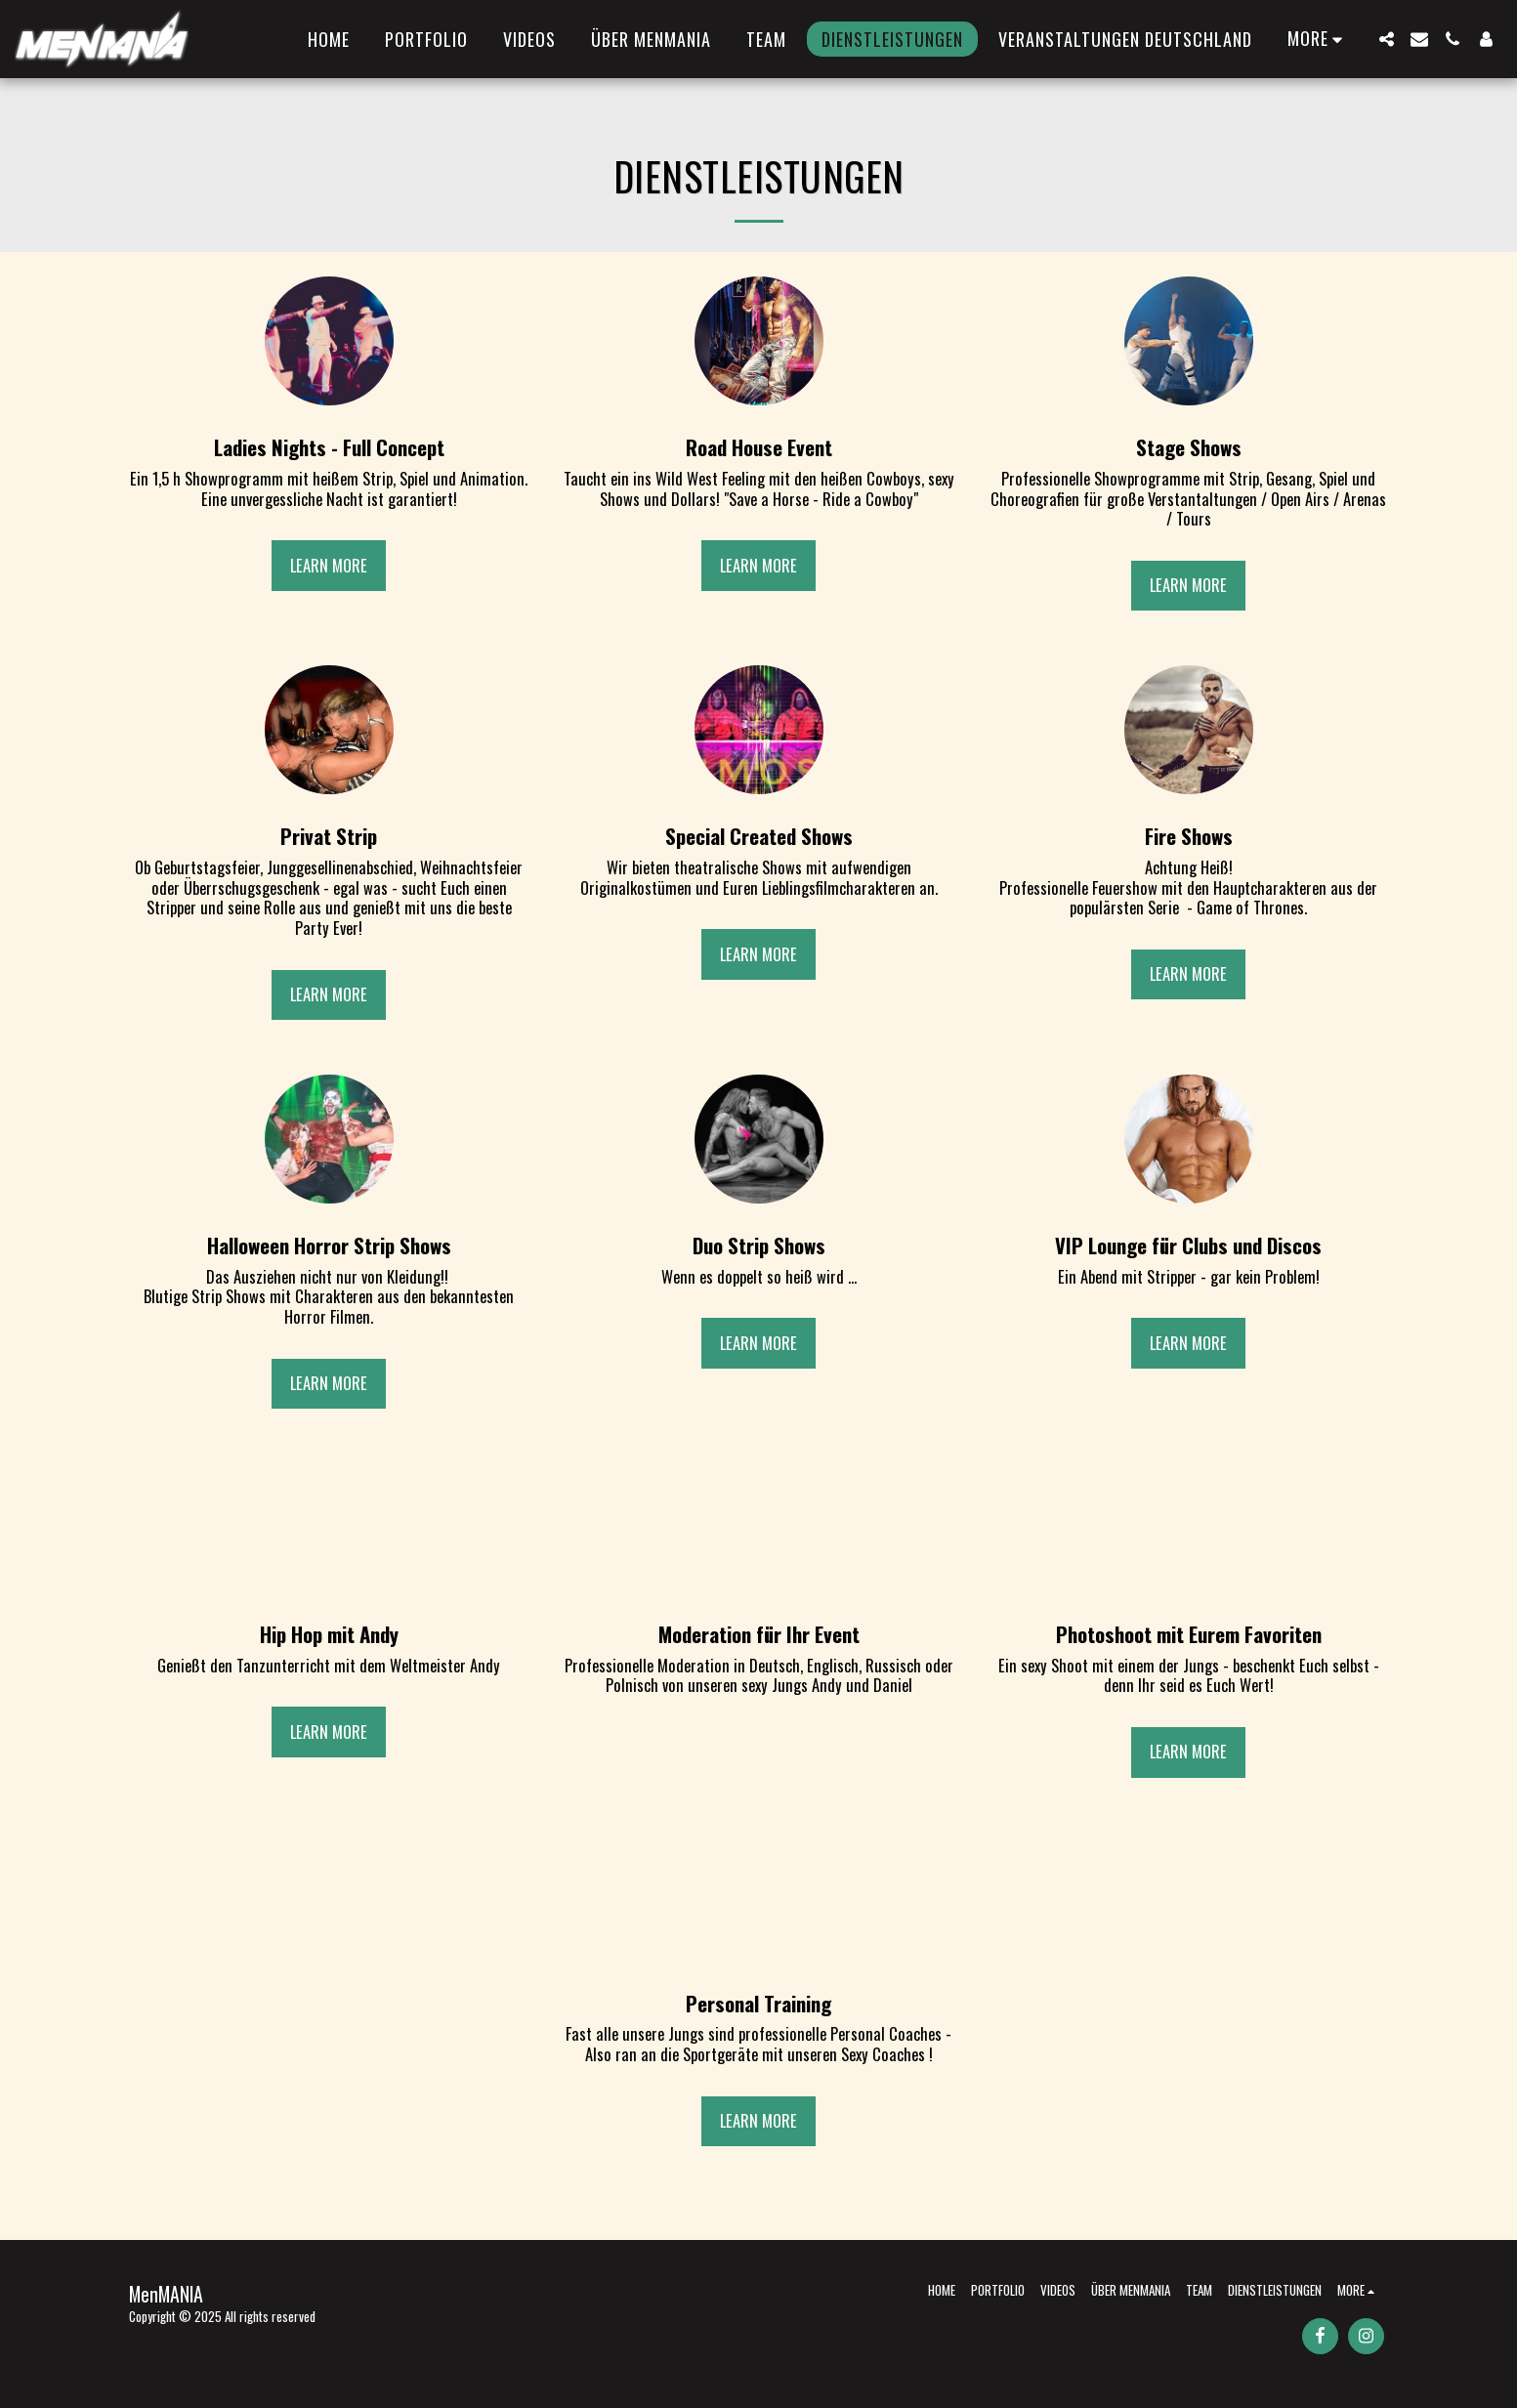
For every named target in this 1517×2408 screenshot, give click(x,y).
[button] (1386, 39)
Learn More (328, 565)
